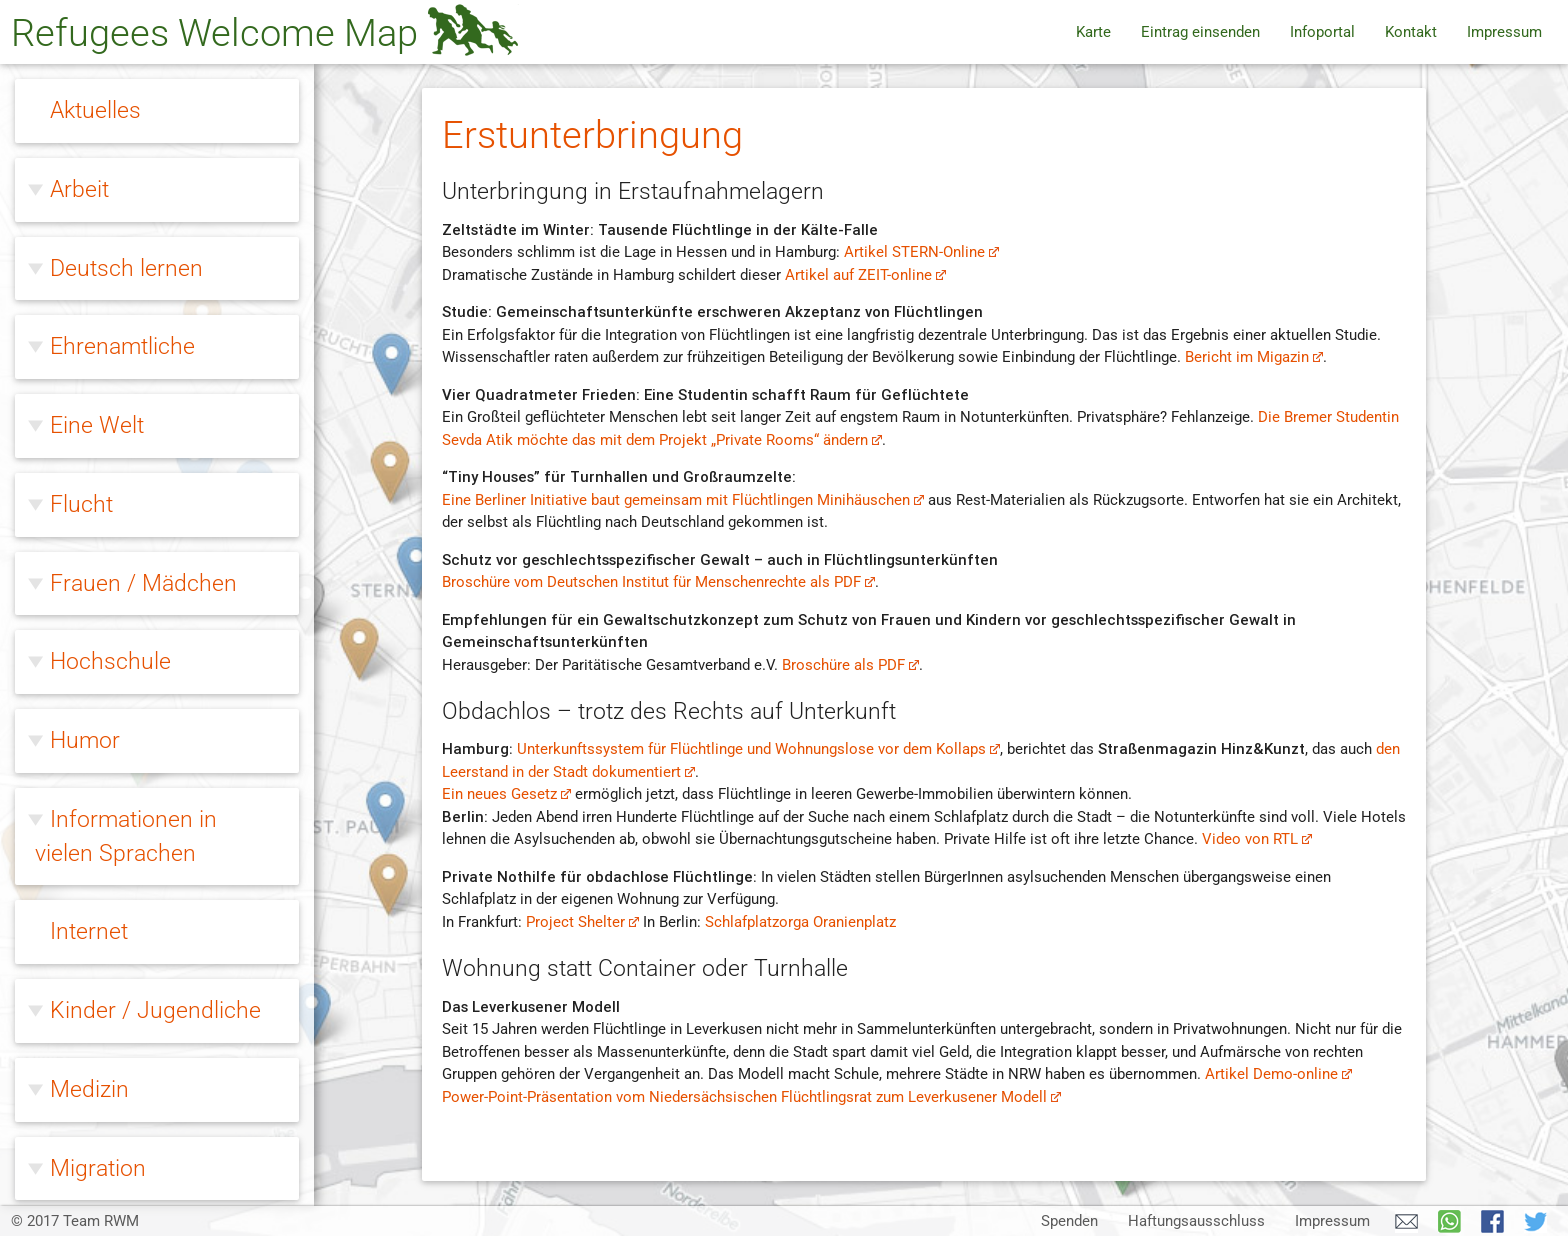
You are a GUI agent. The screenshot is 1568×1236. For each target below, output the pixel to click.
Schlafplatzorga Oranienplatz (800, 922)
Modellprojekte (123, 1075)
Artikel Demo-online (1279, 1074)
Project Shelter (583, 922)
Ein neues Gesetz (507, 794)
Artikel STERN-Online (922, 252)
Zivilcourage (111, 1158)
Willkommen (112, 869)
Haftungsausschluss (1196, 1221)
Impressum (1504, 32)
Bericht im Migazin (1254, 357)
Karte (1093, 32)
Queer (80, 711)
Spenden (1069, 1221)
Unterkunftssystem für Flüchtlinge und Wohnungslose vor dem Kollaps (759, 749)
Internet (89, 317)
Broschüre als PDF (851, 665)
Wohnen (93, 948)
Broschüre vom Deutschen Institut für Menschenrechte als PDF (659, 582)
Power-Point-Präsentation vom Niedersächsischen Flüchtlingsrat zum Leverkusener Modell (752, 1097)
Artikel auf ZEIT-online (866, 275)
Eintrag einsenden (1200, 32)
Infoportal (1322, 32)
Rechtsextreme (126, 790)
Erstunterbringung (134, 985)
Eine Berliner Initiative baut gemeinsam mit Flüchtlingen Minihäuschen (683, 500)
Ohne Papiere (118, 632)
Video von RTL (1257, 839)
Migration (98, 554)
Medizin (89, 475)
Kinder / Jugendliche (155, 396)
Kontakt (1411, 32)
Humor (85, 126)
